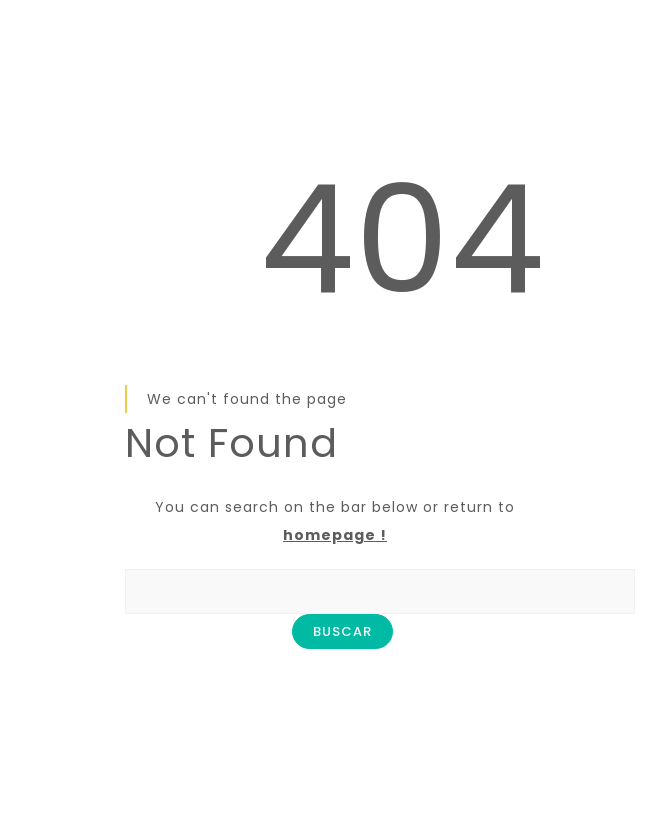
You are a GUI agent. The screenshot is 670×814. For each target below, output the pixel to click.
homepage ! (335, 535)
